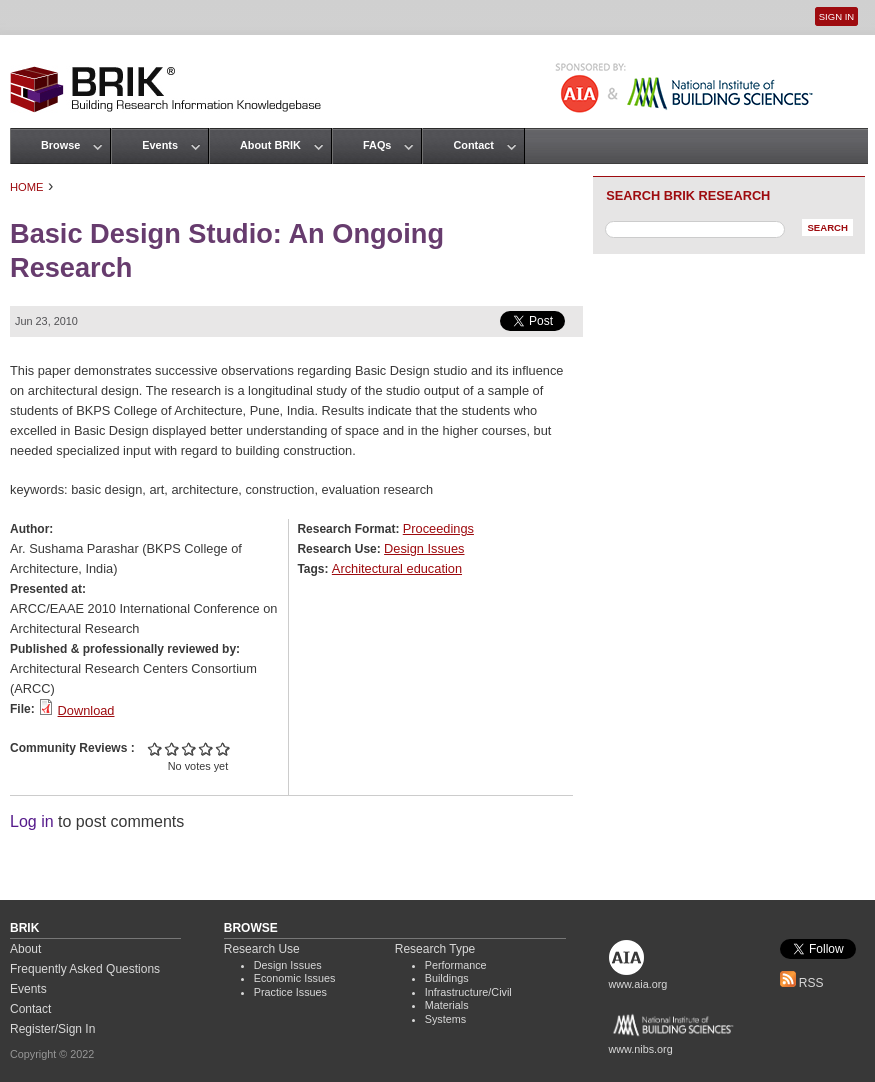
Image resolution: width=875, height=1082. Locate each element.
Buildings (447, 978)
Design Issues (424, 548)
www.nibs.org (641, 1049)
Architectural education (397, 568)
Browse (60, 145)
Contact (473, 145)
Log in (32, 821)
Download (86, 710)
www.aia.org (638, 984)
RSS (802, 983)
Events (160, 145)
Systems (445, 1019)
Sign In (836, 16)
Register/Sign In (52, 1029)
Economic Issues (295, 978)
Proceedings (438, 528)
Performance (456, 965)
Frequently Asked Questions (85, 969)
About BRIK (270, 145)
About (25, 949)
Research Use (262, 949)
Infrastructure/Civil (468, 992)
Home (27, 187)
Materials (447, 1005)
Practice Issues (290, 992)
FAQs (377, 145)
